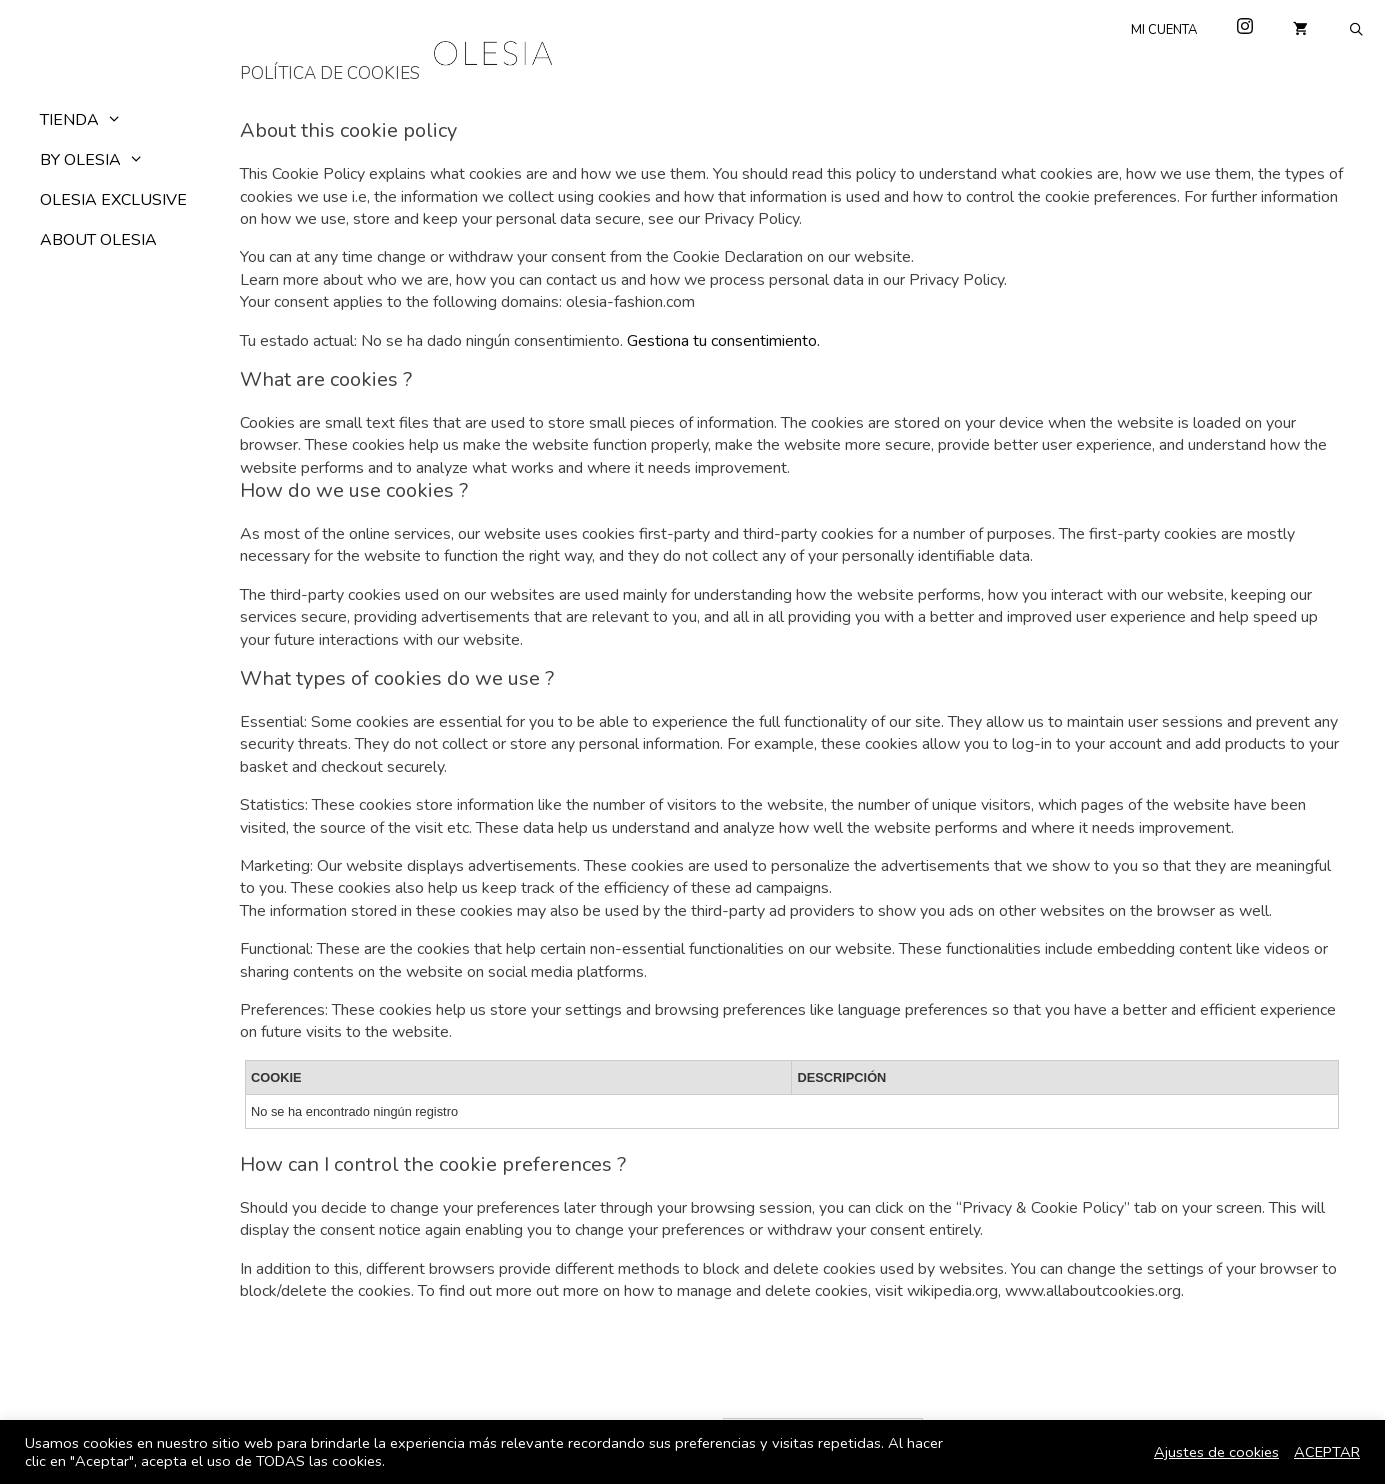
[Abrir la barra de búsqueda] (1356, 30)
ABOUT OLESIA (98, 240)
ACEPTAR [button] (1327, 1452)
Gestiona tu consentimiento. (723, 341)
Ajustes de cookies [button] (1216, 1452)
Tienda (91, 120)
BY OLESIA (102, 160)
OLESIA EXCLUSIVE (113, 200)
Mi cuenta (1164, 30)
